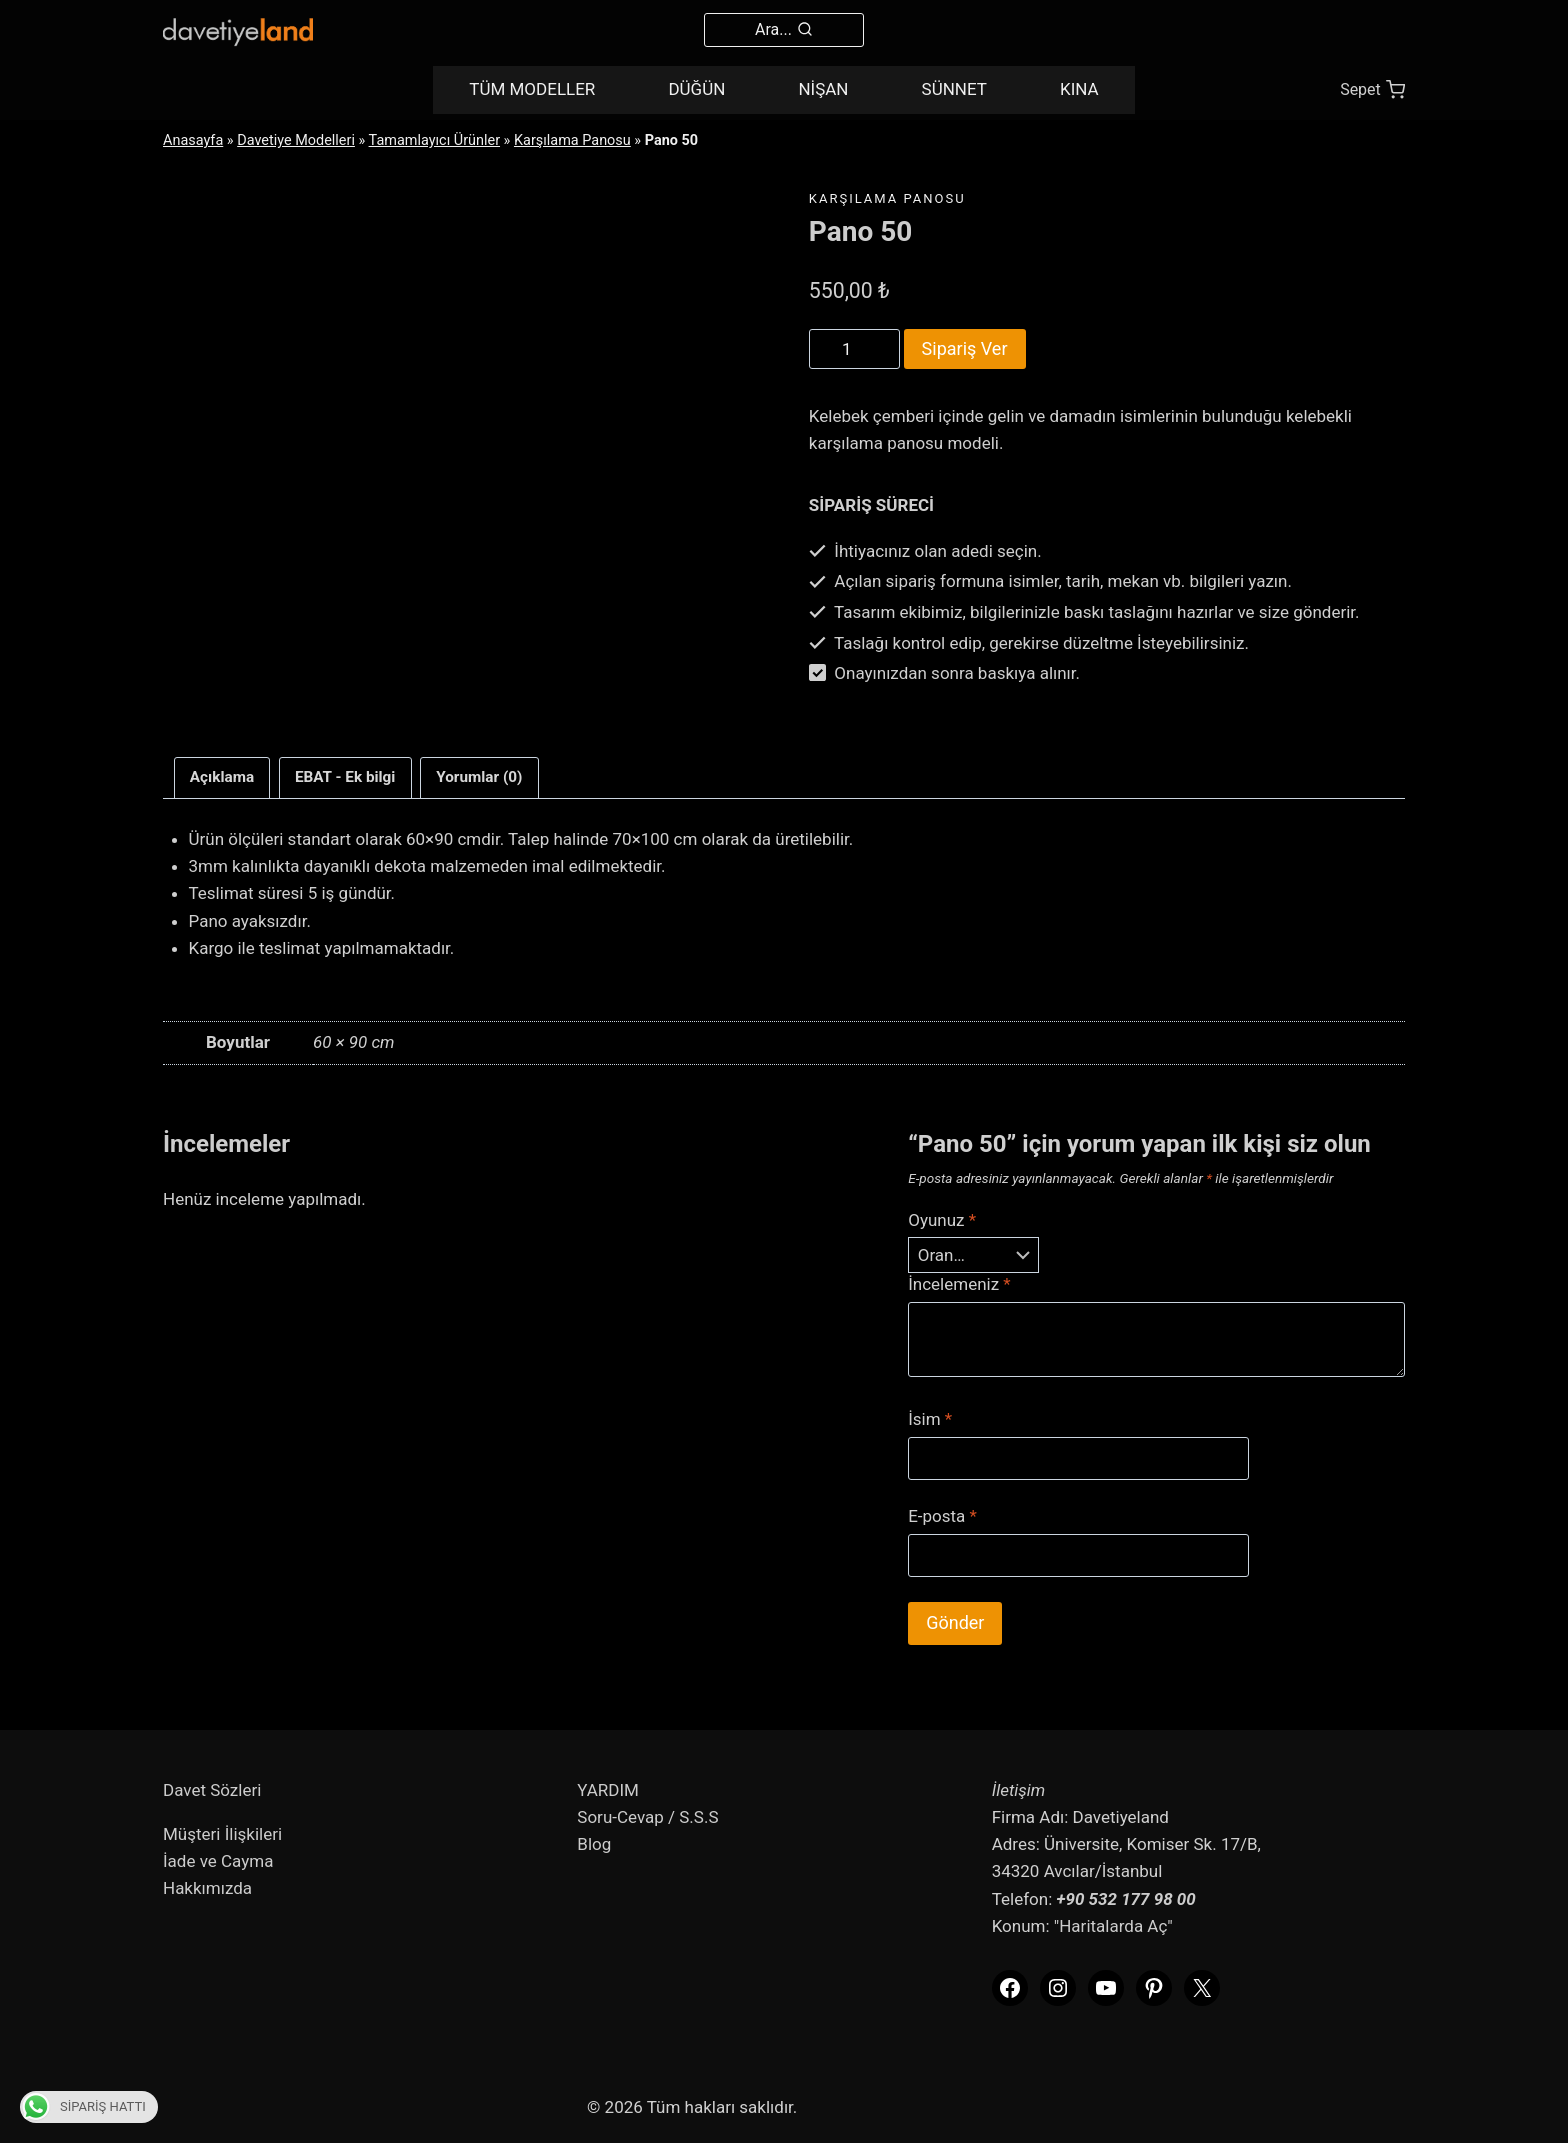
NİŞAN (823, 89)
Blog (594, 1844)
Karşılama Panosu (572, 140)
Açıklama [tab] (222, 777)
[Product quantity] (854, 349)
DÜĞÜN (696, 89)
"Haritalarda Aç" (1113, 1926)
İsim (930, 1419)
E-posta (942, 1516)
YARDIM (608, 1790)
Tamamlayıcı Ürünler (434, 140)
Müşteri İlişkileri (222, 1834)
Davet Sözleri (212, 1790)
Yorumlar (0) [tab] (479, 777)
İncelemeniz (959, 1284)
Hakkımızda (207, 1888)
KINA (1079, 89)
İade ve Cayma (218, 1861)
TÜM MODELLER (532, 89)
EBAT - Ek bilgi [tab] (345, 777)
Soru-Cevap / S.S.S (647, 1817)
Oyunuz (942, 1220)
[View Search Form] (784, 30)
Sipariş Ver (965, 348)
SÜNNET (954, 89)
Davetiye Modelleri (296, 140)
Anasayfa (193, 140)
